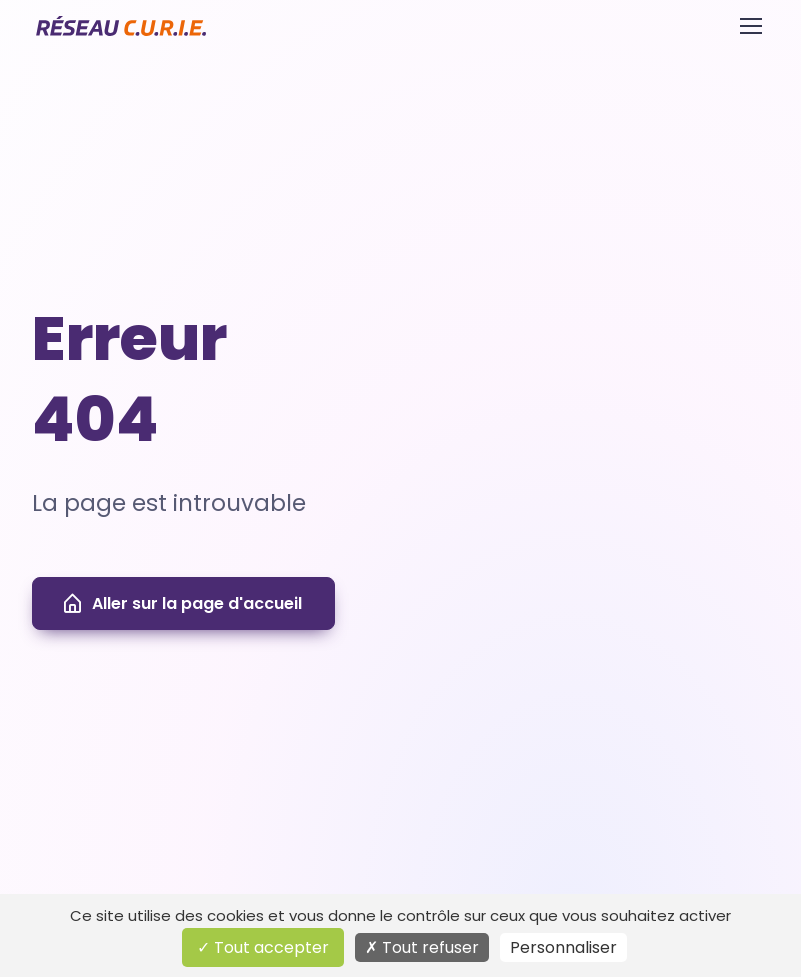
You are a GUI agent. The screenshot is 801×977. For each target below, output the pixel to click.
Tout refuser (422, 947)
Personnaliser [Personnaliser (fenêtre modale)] (563, 947)
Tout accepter (263, 947)
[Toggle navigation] (750, 26)
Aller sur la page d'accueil (181, 603)
